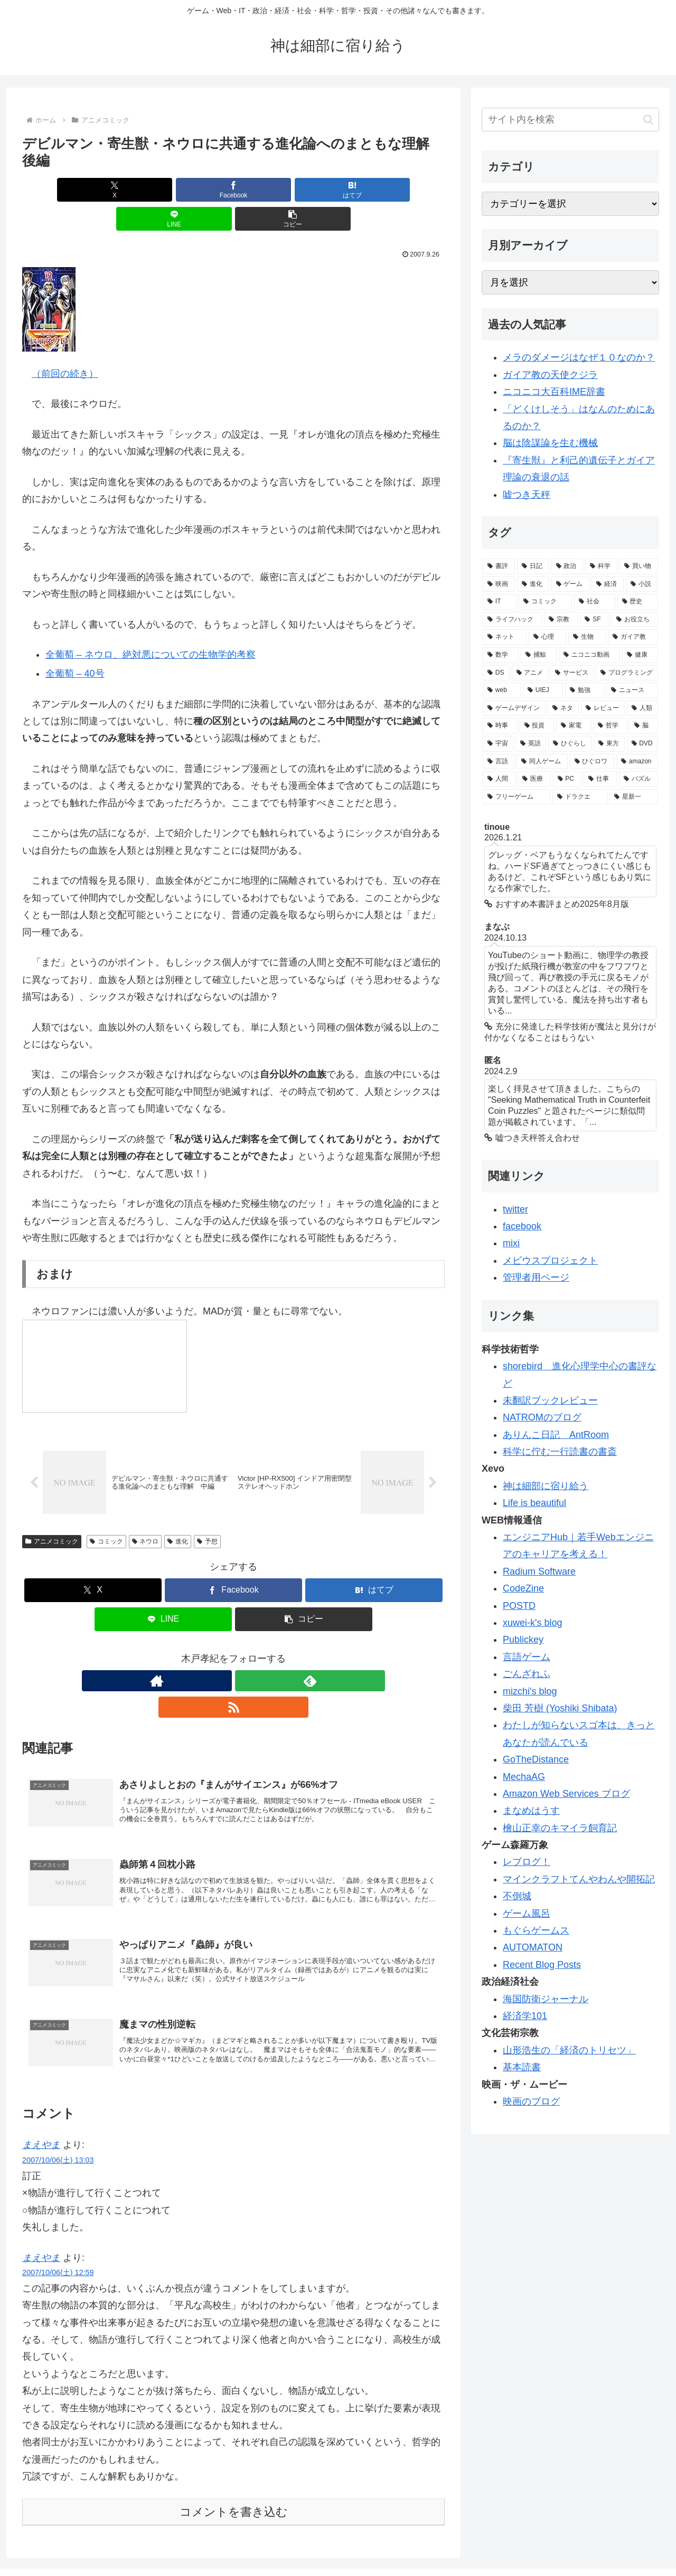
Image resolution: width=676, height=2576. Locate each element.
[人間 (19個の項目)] (499, 779)
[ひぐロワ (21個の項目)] (592, 762)
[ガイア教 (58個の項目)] (633, 637)
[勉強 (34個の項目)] (584, 690)
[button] (375, 190)
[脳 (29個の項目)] (644, 726)
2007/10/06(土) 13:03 (58, 2120)
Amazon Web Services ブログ (566, 1793)
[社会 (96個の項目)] (594, 602)
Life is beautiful (534, 1503)
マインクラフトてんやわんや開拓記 (579, 1879)
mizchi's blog (530, 1691)
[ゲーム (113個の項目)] (570, 584)
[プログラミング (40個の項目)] (627, 673)
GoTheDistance (536, 1759)
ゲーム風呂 (526, 1913)
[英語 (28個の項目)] (530, 744)
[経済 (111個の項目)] (608, 584)
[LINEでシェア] (304, 190)
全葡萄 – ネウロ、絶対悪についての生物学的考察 (150, 625)
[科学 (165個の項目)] (601, 566)
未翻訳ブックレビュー (550, 1400)
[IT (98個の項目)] (500, 602)
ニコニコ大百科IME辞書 (554, 391)
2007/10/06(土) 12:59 (58, 2233)
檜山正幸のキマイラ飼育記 (560, 1828)
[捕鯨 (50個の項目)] (539, 655)
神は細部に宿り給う (545, 1486)
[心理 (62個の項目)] (547, 637)
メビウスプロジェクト (550, 1260)
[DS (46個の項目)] (496, 673)
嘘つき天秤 (526, 494)
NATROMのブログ (542, 1417)
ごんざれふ (526, 1674)
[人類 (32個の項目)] (642, 708)
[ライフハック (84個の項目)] (512, 620)
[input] (570, 119)
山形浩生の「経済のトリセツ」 (569, 2050)
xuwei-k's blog (532, 1622)
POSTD (519, 1605)
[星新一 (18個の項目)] (633, 797)
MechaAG (524, 1777)
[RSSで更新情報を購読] (257, 1653)
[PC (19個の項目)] (567, 779)
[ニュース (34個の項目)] (632, 690)
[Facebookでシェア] (162, 190)
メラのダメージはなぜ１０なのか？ (579, 357)
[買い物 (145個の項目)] (638, 566)
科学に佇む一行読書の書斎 (560, 1451)
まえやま (41, 2105)
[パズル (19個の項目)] (638, 779)
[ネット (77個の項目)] (505, 637)
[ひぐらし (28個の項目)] (570, 744)
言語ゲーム (526, 1657)
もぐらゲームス (536, 1930)
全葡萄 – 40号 (75, 644)
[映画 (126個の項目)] (499, 584)
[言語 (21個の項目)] (498, 762)
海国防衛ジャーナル (545, 1999)
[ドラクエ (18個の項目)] (579, 797)
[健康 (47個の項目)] (640, 655)
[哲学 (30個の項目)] (610, 726)
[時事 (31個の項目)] (500, 726)
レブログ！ (526, 1862)
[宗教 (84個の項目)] (561, 620)
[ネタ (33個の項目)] (563, 708)
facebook (522, 1226)
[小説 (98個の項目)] (642, 584)
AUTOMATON (532, 1947)
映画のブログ (531, 2101)
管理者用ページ (536, 1277)
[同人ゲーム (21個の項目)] (542, 762)
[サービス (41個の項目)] (572, 673)
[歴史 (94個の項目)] (637, 602)
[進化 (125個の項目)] (533, 584)
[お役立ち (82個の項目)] (635, 620)
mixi (511, 1243)
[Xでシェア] (91, 190)
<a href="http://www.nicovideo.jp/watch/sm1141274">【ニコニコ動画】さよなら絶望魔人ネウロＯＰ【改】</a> (104, 1337)
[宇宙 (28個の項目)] (498, 744)
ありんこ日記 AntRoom (556, 1434)
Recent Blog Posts (542, 1964)
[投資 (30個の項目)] (537, 726)
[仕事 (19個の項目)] (600, 779)
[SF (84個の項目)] (594, 620)
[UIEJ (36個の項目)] (543, 690)
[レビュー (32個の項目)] (603, 708)
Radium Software (539, 1571)
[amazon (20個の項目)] (637, 762)
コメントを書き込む (234, 2471)
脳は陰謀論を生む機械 (550, 443)
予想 (207, 1514)
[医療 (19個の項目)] (534, 779)
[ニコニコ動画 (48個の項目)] (589, 655)
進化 (177, 1514)
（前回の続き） (65, 344)
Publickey (523, 1639)
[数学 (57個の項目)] (501, 655)
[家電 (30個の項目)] (573, 726)
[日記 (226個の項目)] (533, 566)
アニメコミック (51, 1514)
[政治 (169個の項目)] (567, 566)
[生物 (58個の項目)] (587, 637)
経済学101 (525, 2016)
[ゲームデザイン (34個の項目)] (514, 708)
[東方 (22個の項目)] (609, 744)
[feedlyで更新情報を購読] (233, 1653)
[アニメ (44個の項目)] (530, 673)
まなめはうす (531, 1810)
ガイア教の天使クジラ (550, 375)
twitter (515, 1209)
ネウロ (145, 1514)
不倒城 (517, 1896)
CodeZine (523, 1588)
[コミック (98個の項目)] (545, 602)
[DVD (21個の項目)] (642, 744)
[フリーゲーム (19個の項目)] (516, 797)
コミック (106, 1514)
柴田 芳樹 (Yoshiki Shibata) (560, 1708)
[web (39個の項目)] (502, 690)
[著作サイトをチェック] (209, 1653)
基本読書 (522, 2067)
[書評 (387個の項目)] (499, 566)
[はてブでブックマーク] (233, 190)
